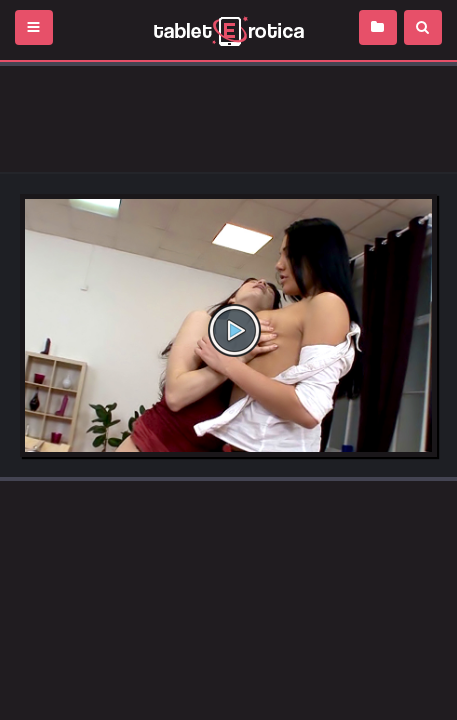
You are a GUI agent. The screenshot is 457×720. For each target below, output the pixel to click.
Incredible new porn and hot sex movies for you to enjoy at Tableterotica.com (228, 30)
